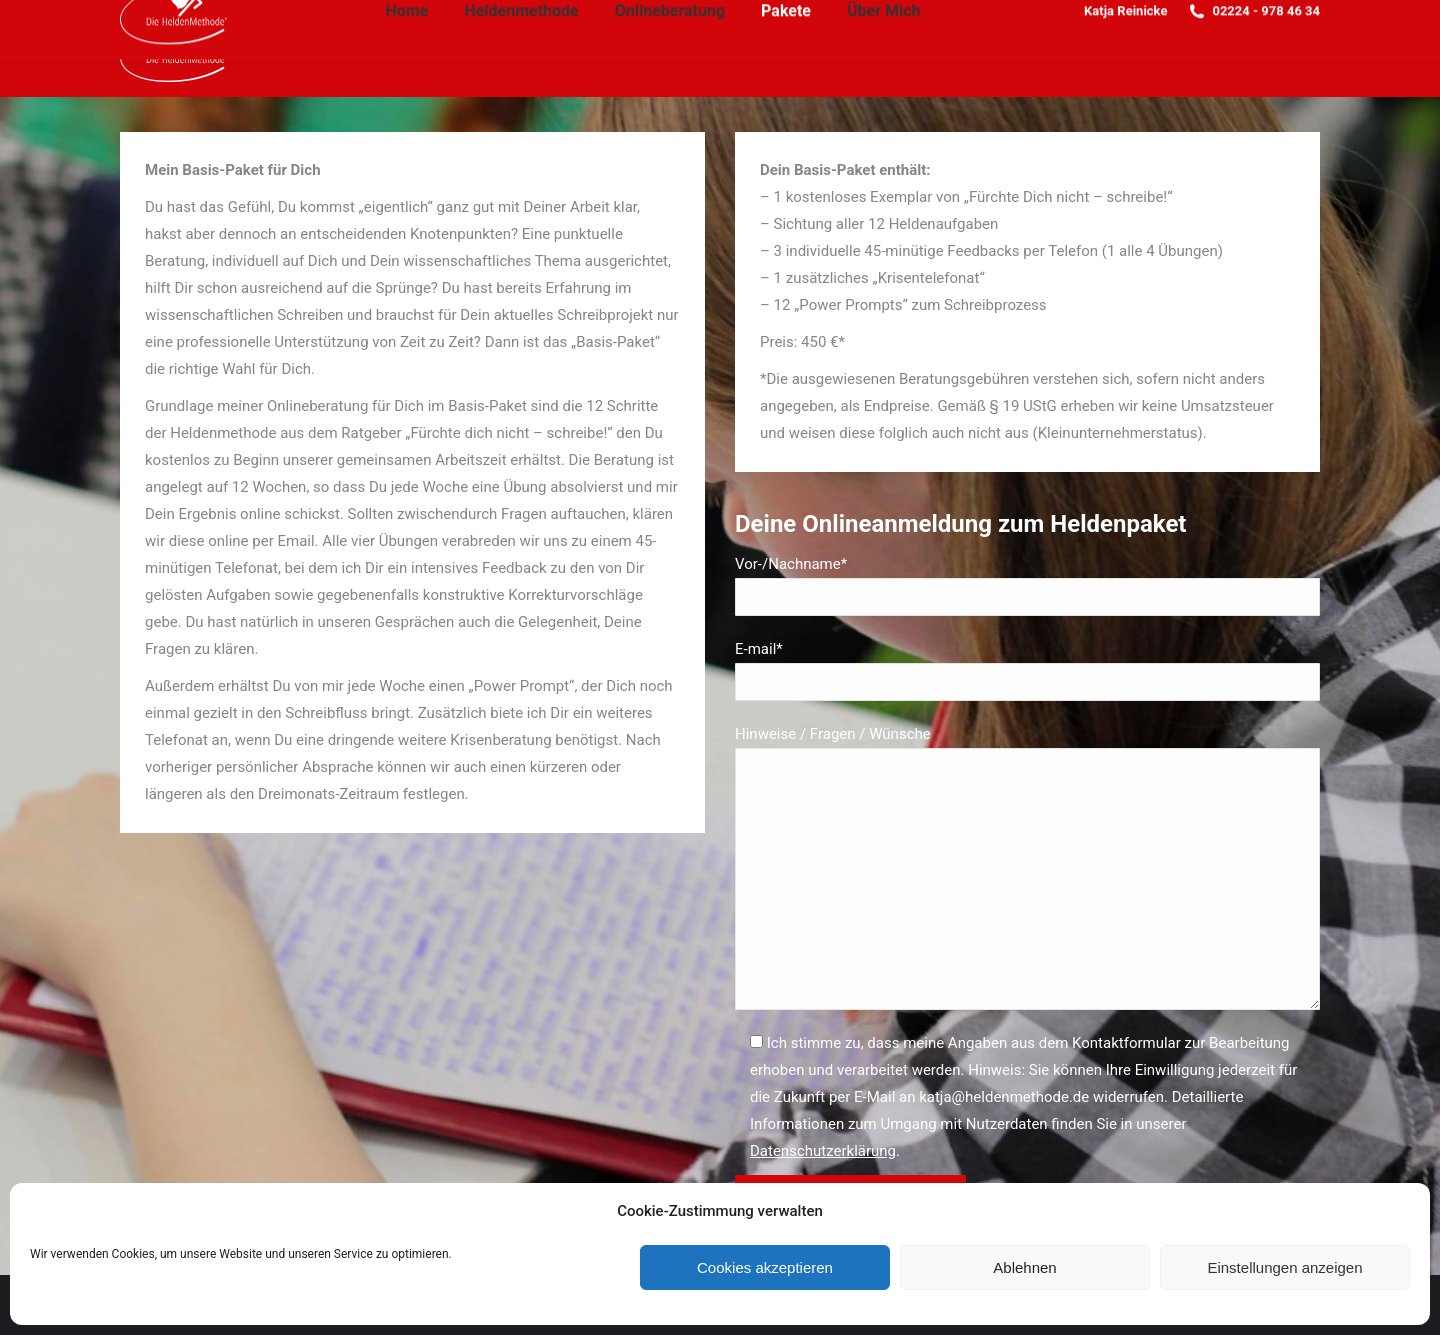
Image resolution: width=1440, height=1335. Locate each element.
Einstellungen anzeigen (1284, 1267)
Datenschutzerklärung (823, 1151)
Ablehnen (1024, 1267)
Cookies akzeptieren (765, 1267)
